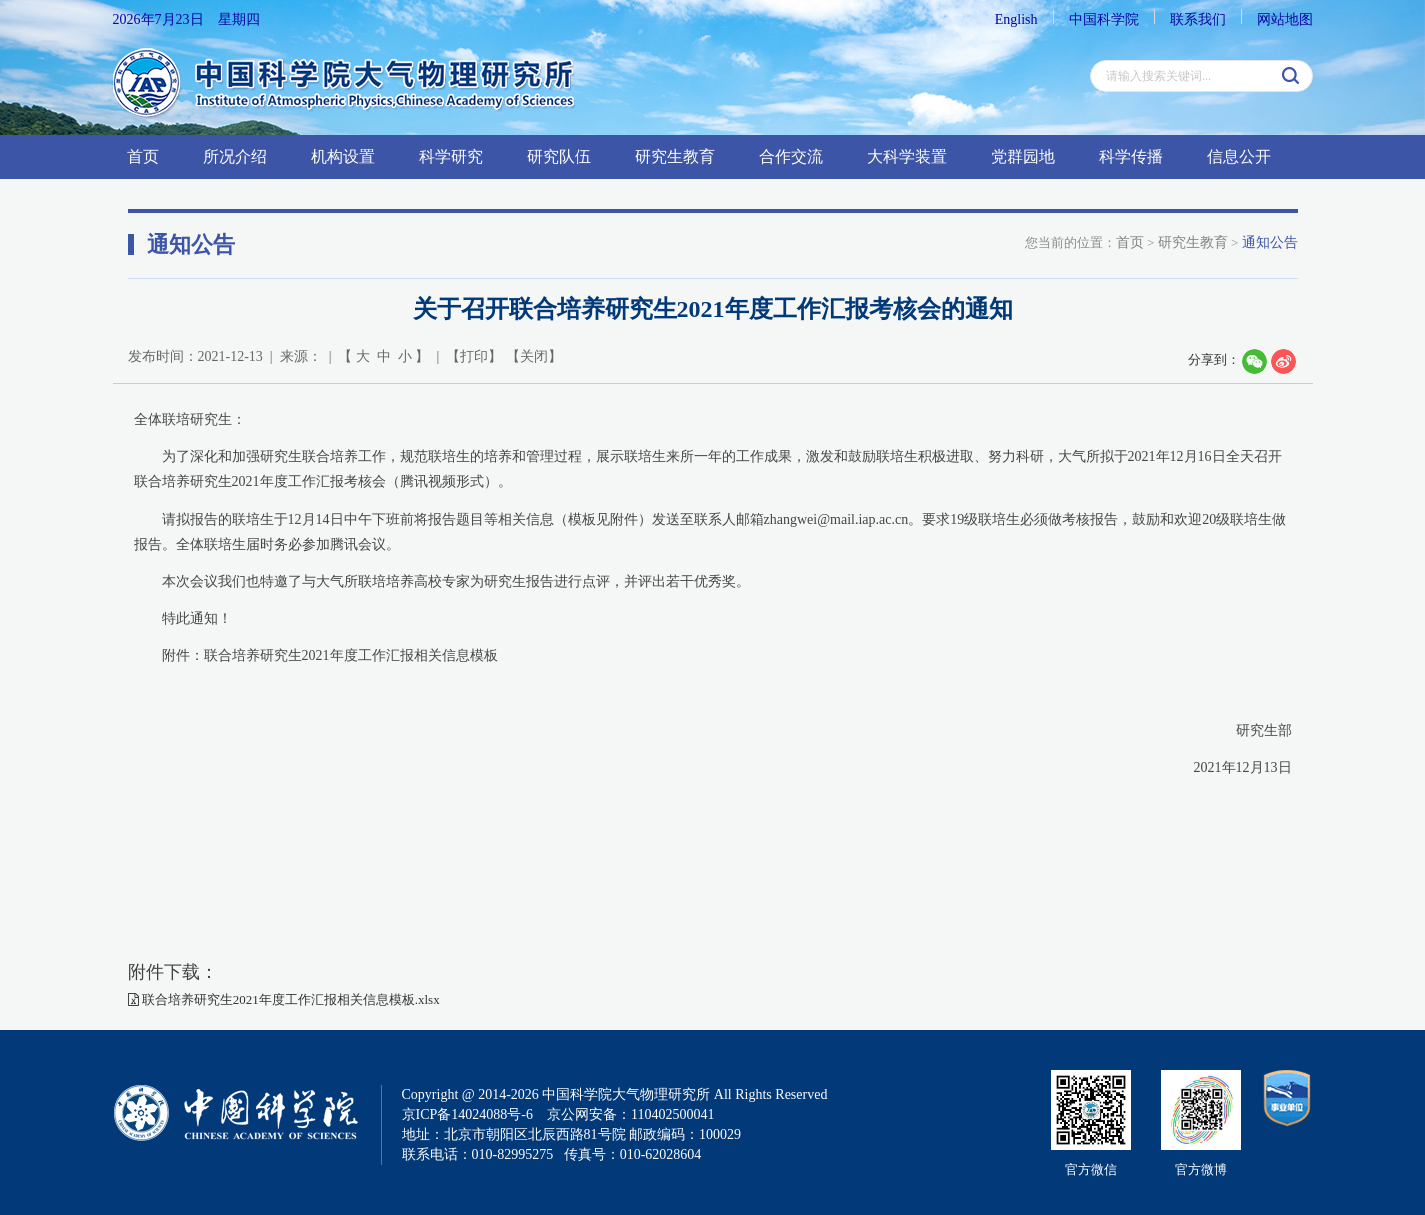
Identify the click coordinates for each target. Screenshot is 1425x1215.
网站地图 (1285, 19)
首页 (143, 156)
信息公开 (1239, 156)
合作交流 (791, 156)
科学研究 (451, 156)
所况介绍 (235, 156)
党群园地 (1023, 156)
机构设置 (343, 156)
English (1016, 19)
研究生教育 (675, 156)
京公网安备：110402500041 (630, 1114)
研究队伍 (559, 156)
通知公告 (1270, 242)
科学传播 (1131, 156)
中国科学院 (1104, 19)
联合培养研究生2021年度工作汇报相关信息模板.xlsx (284, 999)
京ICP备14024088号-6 (467, 1114)
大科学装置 (907, 156)
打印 (474, 356)
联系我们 (1198, 19)
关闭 (534, 356)
